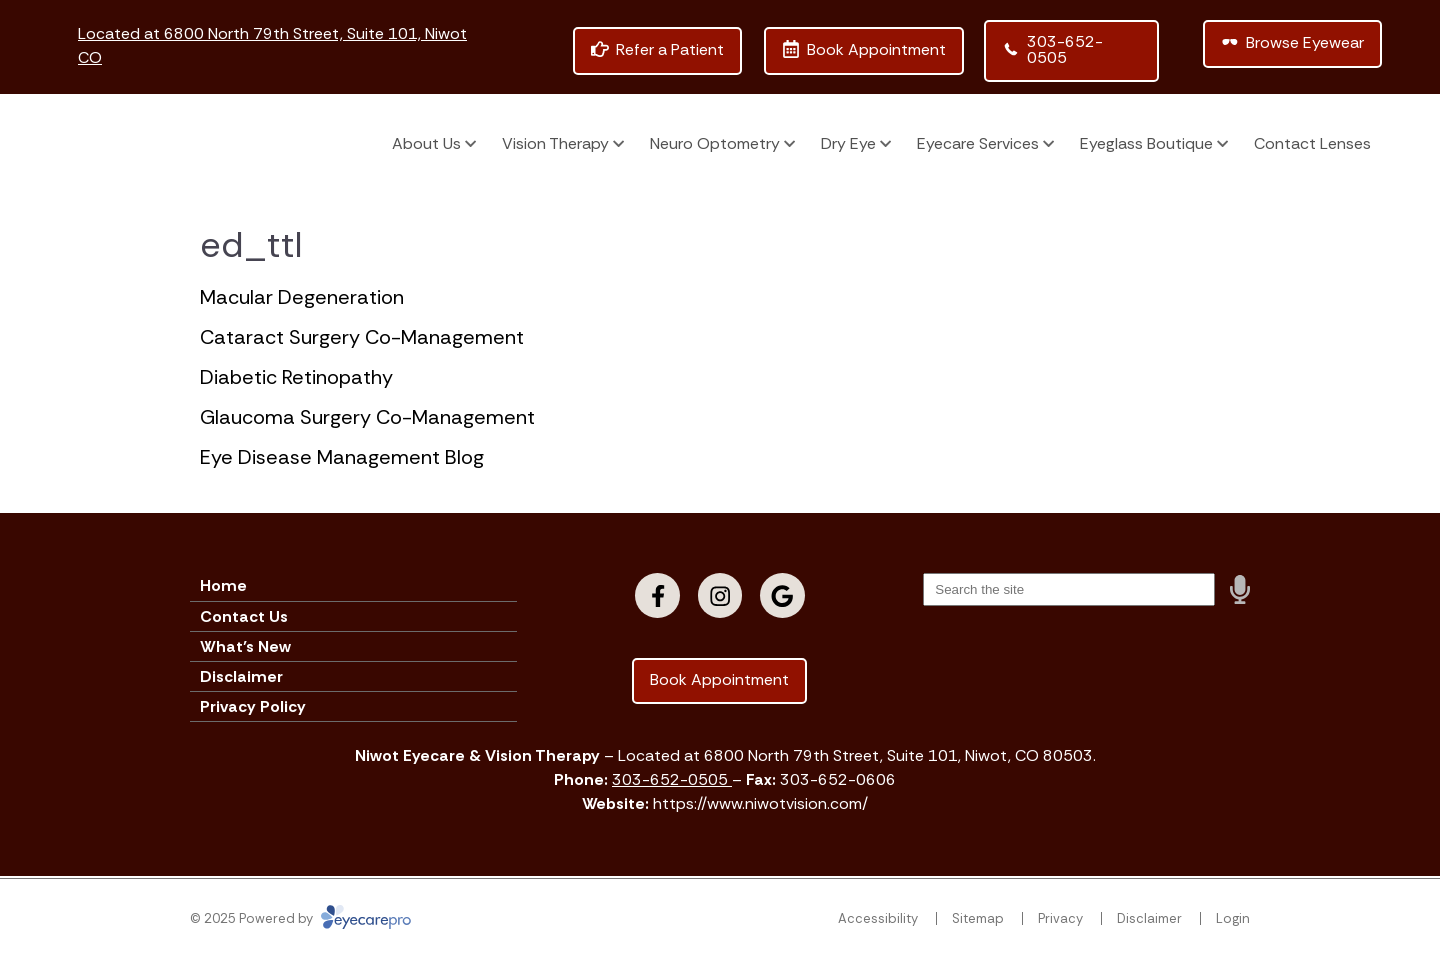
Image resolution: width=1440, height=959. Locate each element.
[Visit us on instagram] (720, 595)
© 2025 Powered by (300, 918)
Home (223, 585)
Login (1233, 918)
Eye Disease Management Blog (342, 457)
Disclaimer (241, 676)
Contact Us (244, 616)
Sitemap (978, 918)
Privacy (1060, 918)
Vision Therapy (555, 143)
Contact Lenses (1312, 143)
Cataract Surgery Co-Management (362, 337)
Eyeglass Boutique (1146, 143)
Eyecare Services (978, 143)
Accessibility (878, 918)
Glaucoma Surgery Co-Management (367, 417)
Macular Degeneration (302, 297)
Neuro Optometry (715, 143)
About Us (426, 143)
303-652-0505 (672, 779)
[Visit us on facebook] (657, 595)
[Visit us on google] (782, 595)
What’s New (245, 646)
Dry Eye (848, 143)
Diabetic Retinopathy (296, 377)
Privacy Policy (253, 706)
